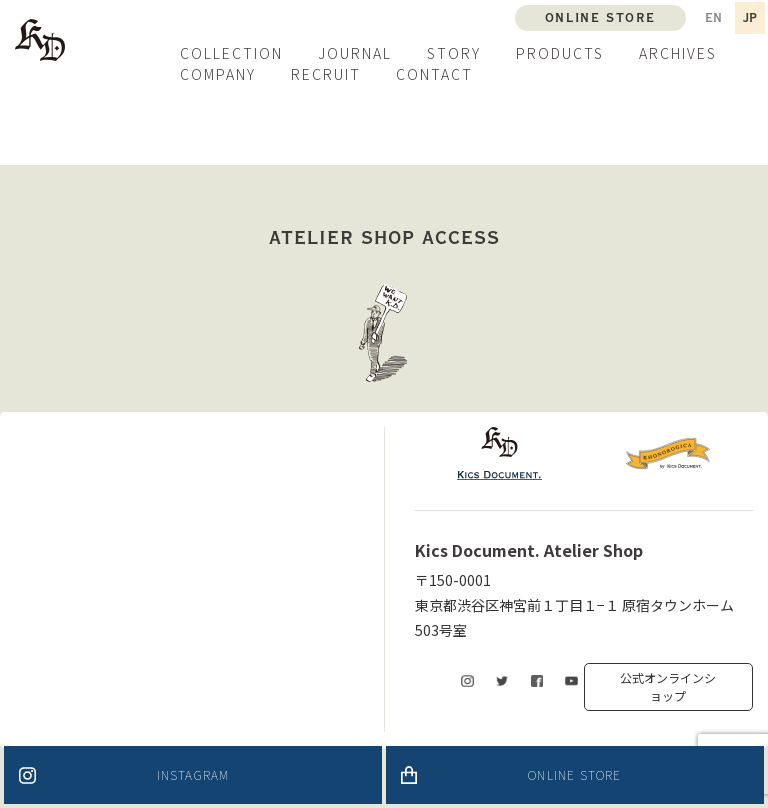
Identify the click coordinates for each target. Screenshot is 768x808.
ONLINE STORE (574, 774)
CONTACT (434, 74)
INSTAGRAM (193, 774)
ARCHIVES (678, 53)
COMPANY (218, 74)
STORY (454, 53)
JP (750, 18)
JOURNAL (355, 53)
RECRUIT (326, 74)
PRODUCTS (560, 53)
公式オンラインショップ (668, 686)
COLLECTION (231, 53)
